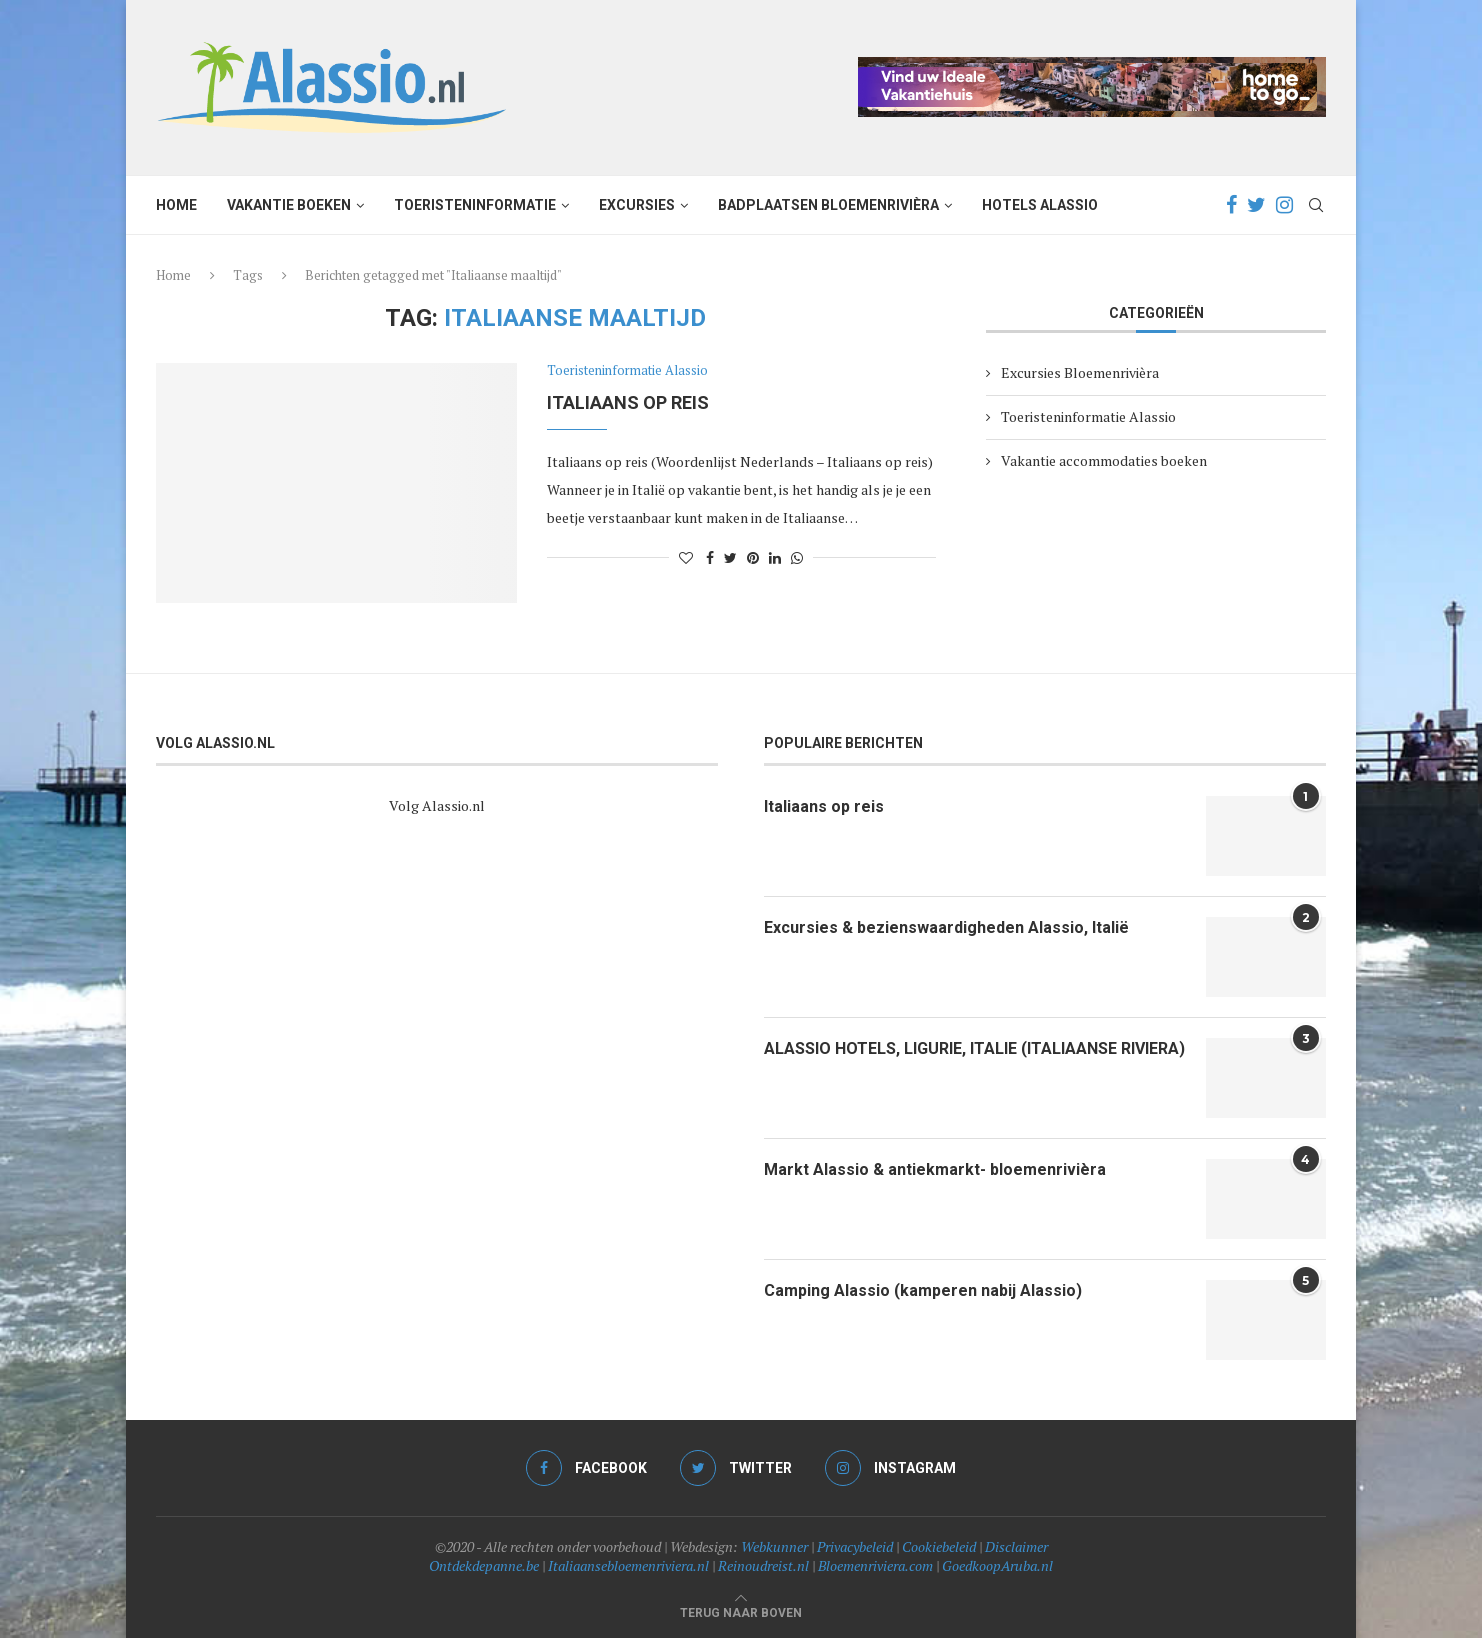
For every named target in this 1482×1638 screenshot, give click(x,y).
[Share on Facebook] (710, 557)
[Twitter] (1256, 205)
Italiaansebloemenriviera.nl (628, 1565)
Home (176, 205)
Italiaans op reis (628, 402)
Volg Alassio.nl (437, 805)
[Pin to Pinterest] (753, 557)
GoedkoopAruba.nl (997, 1565)
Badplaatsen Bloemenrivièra (828, 205)
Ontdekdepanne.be (484, 1565)
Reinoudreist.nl (763, 1565)
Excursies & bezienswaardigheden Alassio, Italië (946, 927)
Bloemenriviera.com (875, 1565)
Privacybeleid (855, 1546)
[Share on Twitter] (730, 557)
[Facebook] (1231, 205)
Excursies (637, 205)
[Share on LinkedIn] (775, 557)
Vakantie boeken (289, 205)
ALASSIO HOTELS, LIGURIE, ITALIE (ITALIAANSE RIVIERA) (974, 1048)
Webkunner (774, 1546)
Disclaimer (1016, 1546)
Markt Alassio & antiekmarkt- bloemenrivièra (935, 1169)
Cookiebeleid (939, 1546)
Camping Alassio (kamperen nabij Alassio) (923, 1290)
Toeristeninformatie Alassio (627, 371)
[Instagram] (1284, 205)
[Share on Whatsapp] (797, 557)
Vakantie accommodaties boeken (1104, 460)
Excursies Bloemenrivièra (1080, 372)
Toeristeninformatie (475, 205)
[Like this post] (686, 557)
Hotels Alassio (1040, 205)
